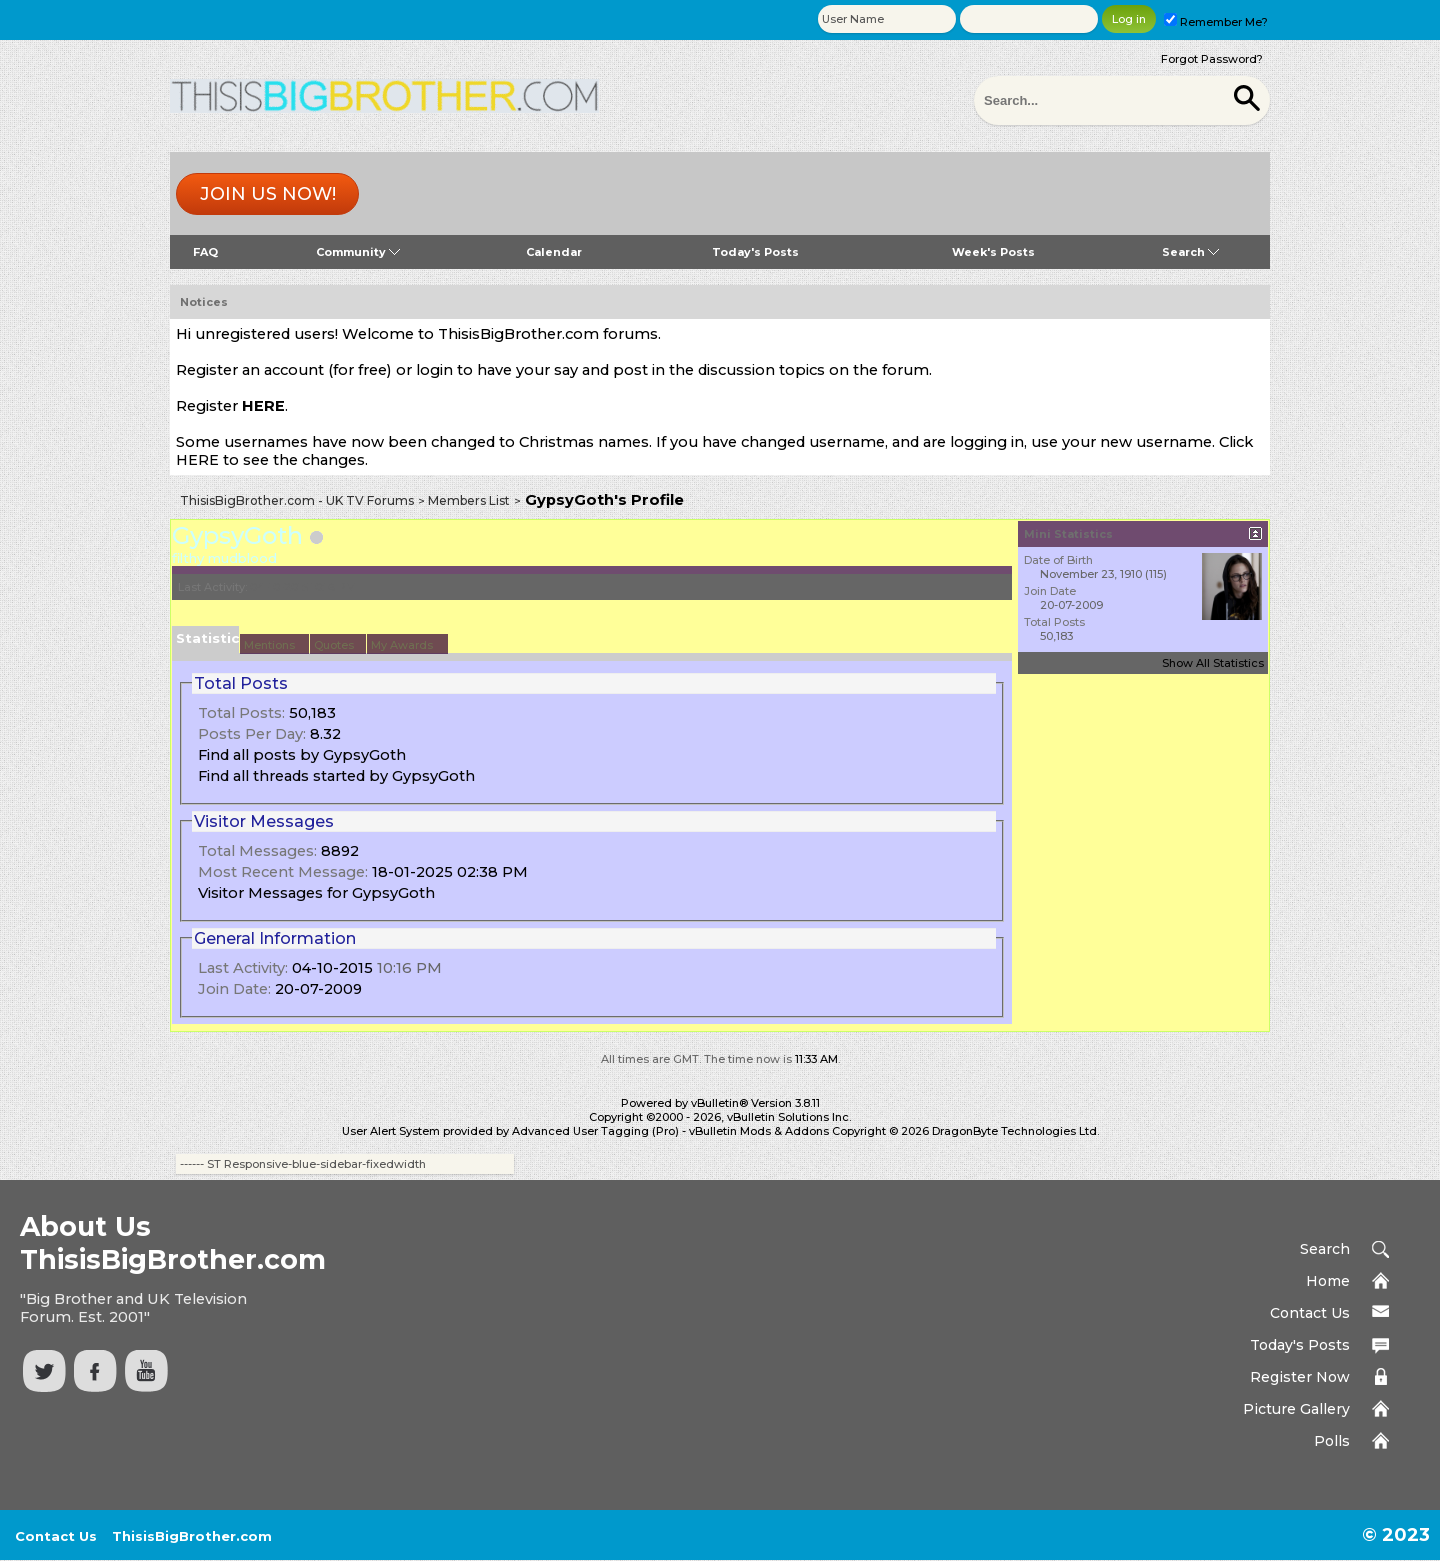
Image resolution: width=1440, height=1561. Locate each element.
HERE (263, 406)
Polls (1332, 1441)
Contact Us (1310, 1313)
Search (1190, 252)
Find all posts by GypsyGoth (302, 755)
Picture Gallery (1296, 1409)
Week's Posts (993, 252)
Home (1328, 1281)
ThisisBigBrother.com (192, 1536)
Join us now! (268, 194)
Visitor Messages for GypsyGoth (316, 893)
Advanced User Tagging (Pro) (595, 1131)
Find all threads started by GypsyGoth (336, 776)
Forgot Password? (1212, 59)
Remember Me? (1216, 22)
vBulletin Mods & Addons (759, 1131)
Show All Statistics (1213, 663)
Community (358, 252)
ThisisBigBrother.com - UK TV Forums (297, 500)
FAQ (205, 252)
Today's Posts (755, 252)
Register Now (1300, 1377)
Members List (469, 500)
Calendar (554, 252)
